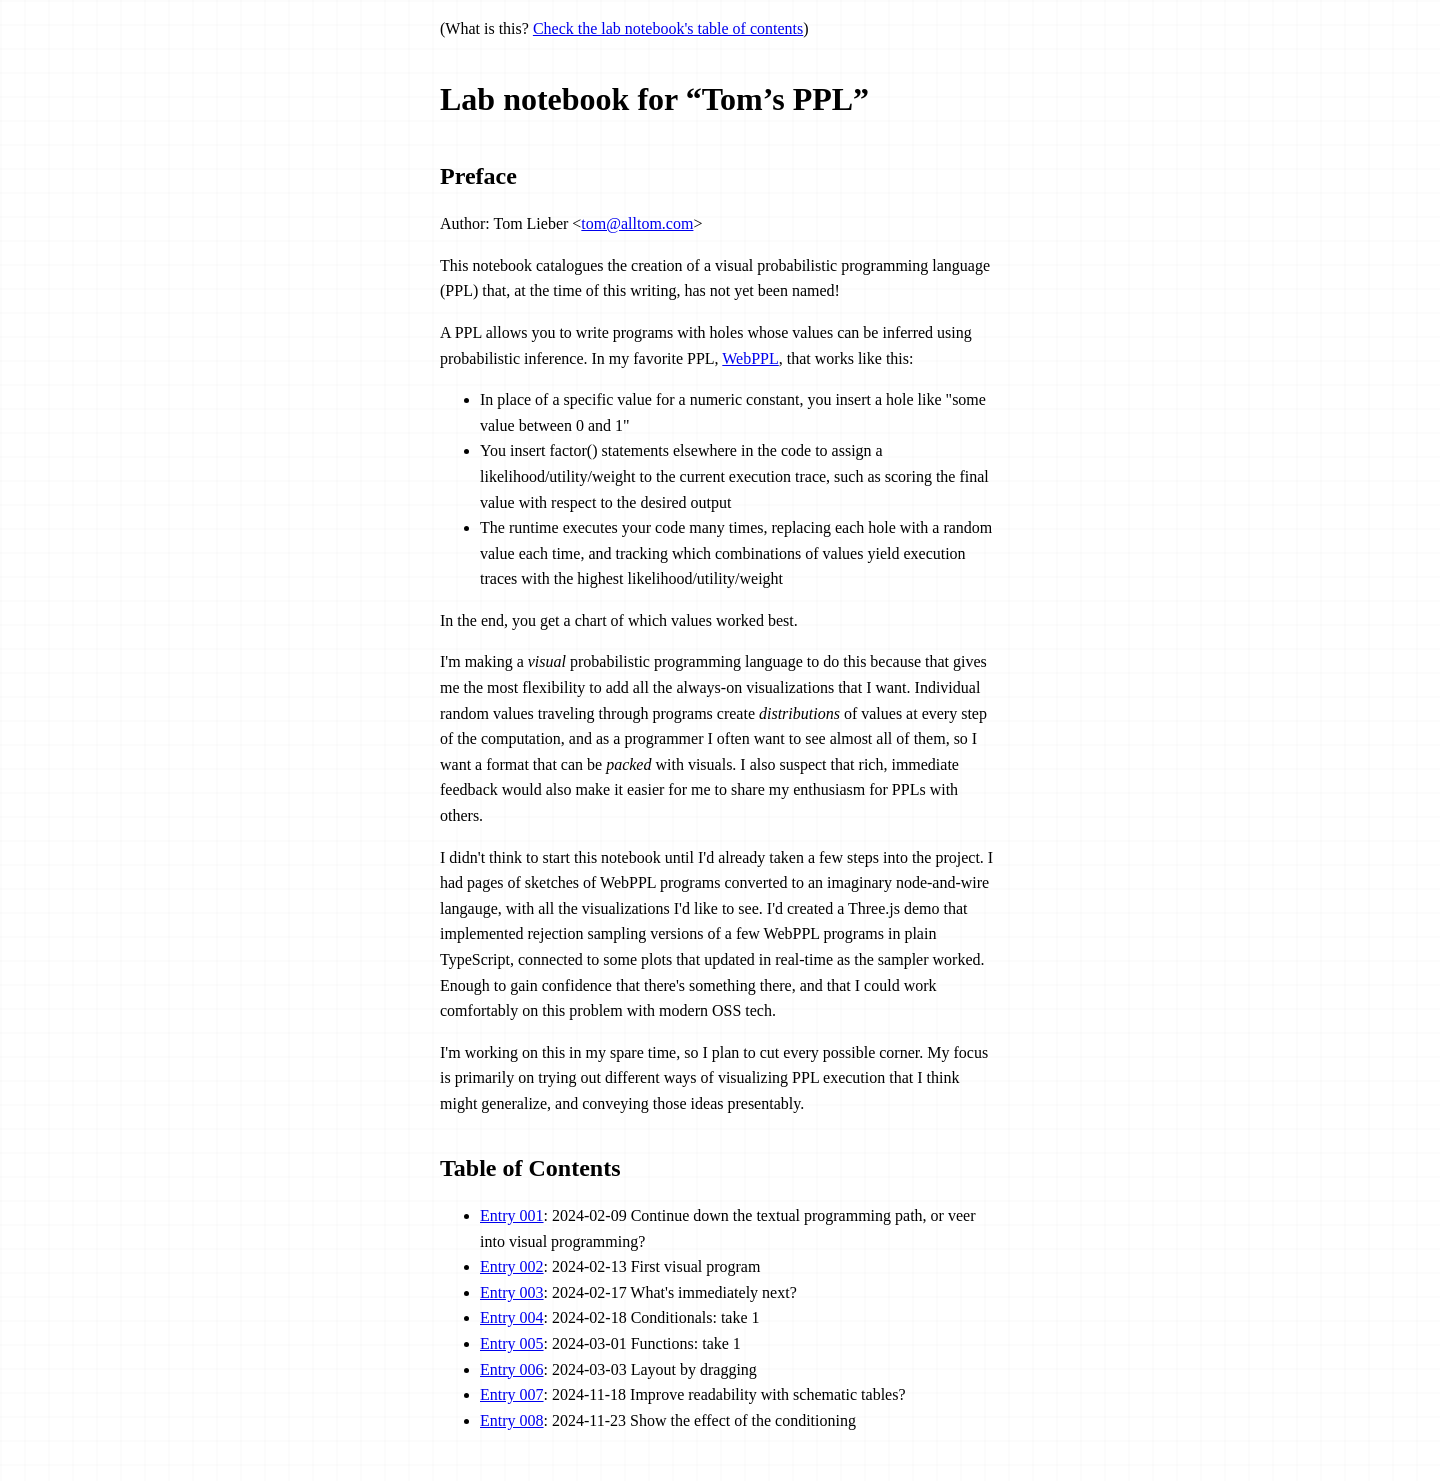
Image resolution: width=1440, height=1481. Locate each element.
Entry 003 (512, 1292)
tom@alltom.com (637, 223)
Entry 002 (512, 1266)
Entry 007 (512, 1394)
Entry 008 (512, 1420)
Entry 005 (512, 1343)
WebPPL (750, 358)
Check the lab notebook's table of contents (668, 28)
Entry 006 (512, 1369)
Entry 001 (512, 1215)
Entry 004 (512, 1317)
